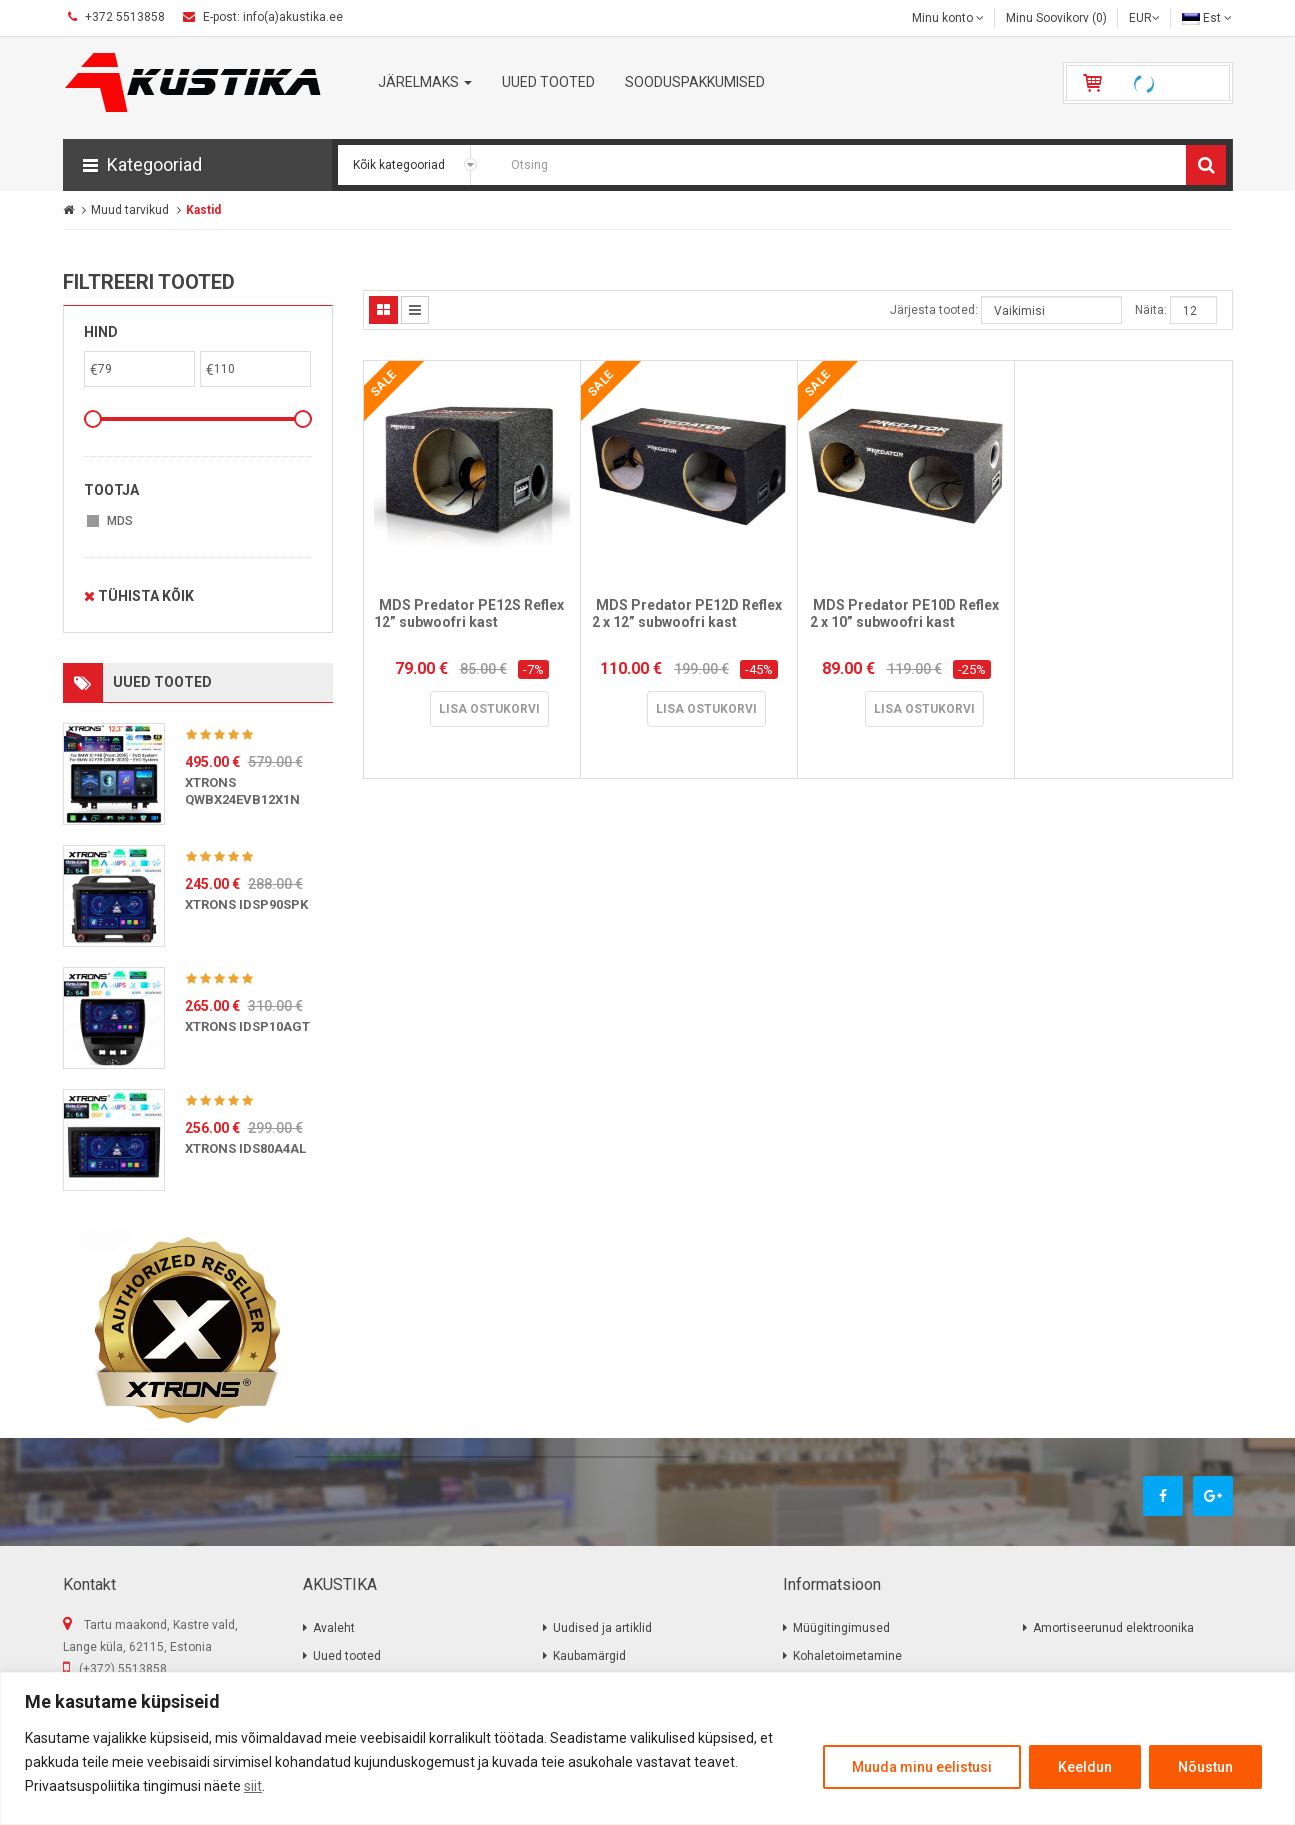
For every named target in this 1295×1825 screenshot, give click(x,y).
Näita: (1151, 310)
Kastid (203, 210)
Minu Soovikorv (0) (1056, 18)
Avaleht (334, 1628)
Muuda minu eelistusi (922, 1767)
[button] (197, 165)
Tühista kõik (139, 596)
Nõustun (1205, 1767)
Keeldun (1085, 1767)
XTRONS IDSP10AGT (247, 1026)
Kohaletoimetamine (847, 1656)
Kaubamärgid (589, 1656)
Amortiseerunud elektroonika (1113, 1628)
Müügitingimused (841, 1628)
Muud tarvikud (130, 210)
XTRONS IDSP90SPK (246, 904)
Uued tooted (347, 1656)
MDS (120, 521)
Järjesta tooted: (934, 310)
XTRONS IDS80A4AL (245, 1148)
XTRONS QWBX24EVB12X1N (242, 791)
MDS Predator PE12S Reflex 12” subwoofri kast (472, 621)
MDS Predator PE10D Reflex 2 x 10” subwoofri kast (906, 621)
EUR (1144, 18)
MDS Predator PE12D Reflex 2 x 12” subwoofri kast (688, 621)
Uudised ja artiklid (602, 1628)
